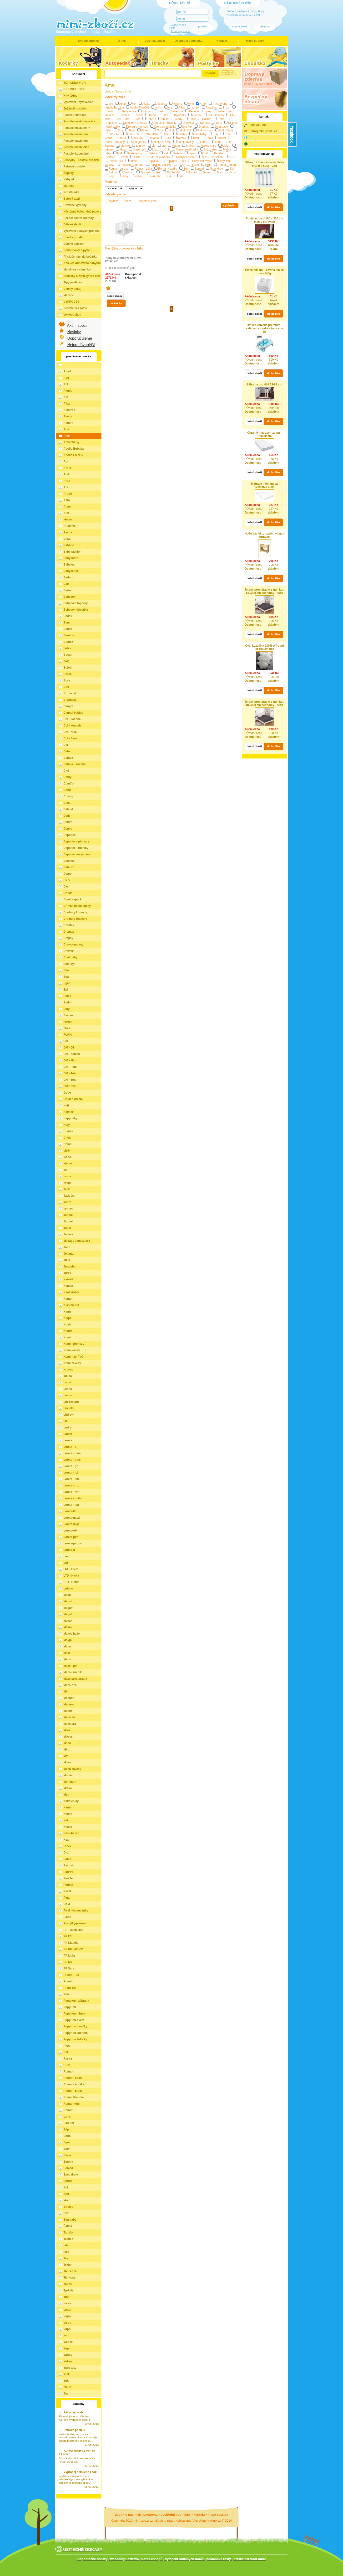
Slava (67, 2155)
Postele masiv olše (76, 147)
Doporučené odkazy (92, 2559)
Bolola (68, 667)
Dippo (68, 873)
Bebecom (70, 596)
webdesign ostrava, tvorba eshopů (136, 2559)
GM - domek (72, 1054)
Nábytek (69, 179)
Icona (67, 1157)
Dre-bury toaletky (75, 918)
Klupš (67, 1318)
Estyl (67, 1009)
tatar (67, 2245)
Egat (67, 983)
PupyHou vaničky (75, 2026)
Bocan (68, 654)
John (67, 1247)
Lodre (67, 1427)
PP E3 (68, 1936)
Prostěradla (71, 192)
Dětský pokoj (72, 289)
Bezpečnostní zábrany (79, 218)
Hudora (69, 1131)
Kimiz (67, 1311)
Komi (67, 1337)
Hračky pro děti (74, 237)
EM (66, 989)
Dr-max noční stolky (77, 906)
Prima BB (70, 1987)
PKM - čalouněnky (76, 1910)
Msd (66, 1794)
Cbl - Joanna (72, 719)
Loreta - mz (71, 1485)
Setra (67, 2136)
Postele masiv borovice (79, 121)
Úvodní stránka (88, 40)
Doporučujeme (79, 338)
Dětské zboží (72, 224)
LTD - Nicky (71, 1575)
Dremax (69, 931)
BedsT (68, 616)
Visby (67, 2322)
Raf (66, 2052)
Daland (68, 809)
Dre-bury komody (75, 912)
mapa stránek (218, 2514)
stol (66, 2200)
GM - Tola (70, 1079)
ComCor (69, 783)
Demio (68, 828)
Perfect (68, 1884)
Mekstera (70, 1723)
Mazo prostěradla (75, 1678)
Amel (67, 435)
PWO (67, 2045)
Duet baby (70, 957)
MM (66, 1756)
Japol (67, 1228)
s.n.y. (67, 2116)
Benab (68, 629)
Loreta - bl (70, 1447)
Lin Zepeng (71, 1401)
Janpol (68, 1215)
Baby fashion (72, 551)
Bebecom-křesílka (76, 609)
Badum (68, 577)
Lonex (68, 1434)
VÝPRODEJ (71, 301)
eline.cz (215, 2520)
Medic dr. (70, 1717)
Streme (68, 2206)
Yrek (67, 2374)
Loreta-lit (70, 1511)
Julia (67, 1260)
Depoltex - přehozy (76, 841)
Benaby (69, 635)
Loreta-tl (69, 1550)
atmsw (68, 519)
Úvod (108, 91)
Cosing (68, 796)
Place (67, 1917)
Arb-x (67, 468)
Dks (66, 886)
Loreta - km (71, 1479)
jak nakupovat (147, 2514)
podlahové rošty (218, 2559)
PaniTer (69, 1878)
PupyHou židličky (75, 2039)
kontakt (199, 2514)
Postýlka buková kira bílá (124, 248)
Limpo (68, 1395)
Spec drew (71, 2174)
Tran (67, 2297)
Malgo (68, 1640)
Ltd (66, 1562)
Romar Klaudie (74, 2097)
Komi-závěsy (72, 1363)
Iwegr (67, 1182)
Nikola (68, 1826)
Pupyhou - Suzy (74, 2013)
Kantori (69, 1298)
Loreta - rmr (72, 1492)
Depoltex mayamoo (77, 854)
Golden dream (73, 1099)
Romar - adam (73, 2078)
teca (66, 2252)
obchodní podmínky (176, 2514)
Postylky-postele (75, 1923)
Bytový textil (72, 198)
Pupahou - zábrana (76, 2000)
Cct (66, 745)
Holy (67, 1125)
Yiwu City (70, 2367)
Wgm (67, 2348)
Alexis (68, 416)
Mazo (67, 1659)
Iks (66, 1170)
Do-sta (68, 893)
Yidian (68, 2361)
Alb (66, 397)
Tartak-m (70, 2232)
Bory (67, 680)
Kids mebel (71, 1305)
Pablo (67, 1859)
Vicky (67, 2303)
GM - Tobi (70, 1073)
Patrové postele (74, 166)
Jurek (67, 1273)
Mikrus (68, 1736)
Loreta (68, 1440)
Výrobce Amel (122, 91)
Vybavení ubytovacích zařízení (79, 102)
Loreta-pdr (71, 1537)
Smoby (68, 2161)
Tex (66, 2258)
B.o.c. (67, 538)
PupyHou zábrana (76, 2033)
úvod (118, 2514)
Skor (67, 2148)
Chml (67, 1144)
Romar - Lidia (73, 2091)
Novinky (74, 332)
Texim (68, 2264)
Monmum (70, 1781)
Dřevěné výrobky (75, 205)
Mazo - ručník (73, 1672)
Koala (67, 1324)
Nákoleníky (71, 1801)
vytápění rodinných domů (184, 2559)
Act (66, 384)
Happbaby (70, 1118)
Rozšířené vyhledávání (228, 72)
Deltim (68, 822)
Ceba (67, 751)
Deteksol (70, 860)
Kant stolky (71, 1292)
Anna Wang (71, 442)
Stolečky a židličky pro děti (82, 276)
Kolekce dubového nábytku (82, 263)
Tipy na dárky (73, 282)
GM (66, 1041)
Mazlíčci (69, 295)
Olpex (67, 1846)
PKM (67, 1904)
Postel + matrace (75, 115)
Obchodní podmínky (188, 40)
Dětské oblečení (74, 243)
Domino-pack (73, 899)
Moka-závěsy (72, 1769)
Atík (66, 513)
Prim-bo (69, 1981)
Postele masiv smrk (77, 128)
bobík (67, 648)
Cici (66, 770)
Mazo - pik (70, 1665)
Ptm (66, 1994)
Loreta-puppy (73, 1543)
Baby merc (71, 558)
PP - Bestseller (74, 1930)
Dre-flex (69, 925)
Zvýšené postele (75, 108)
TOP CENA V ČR (75, 82)
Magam (68, 1608)
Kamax (68, 1286)
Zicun (67, 2387)
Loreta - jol (71, 1472)
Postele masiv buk (76, 134)
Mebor (68, 1711)
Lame (67, 1382)
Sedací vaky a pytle (77, 250)
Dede (67, 815)
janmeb (69, 1208)
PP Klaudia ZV (73, 1949)
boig (67, 661)
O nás (122, 40)
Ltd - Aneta (71, 1569)
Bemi (67, 622)
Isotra (67, 1176)
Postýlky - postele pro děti (81, 160)
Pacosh (69, 1865)
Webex (68, 2342)
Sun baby (70, 2219)
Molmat (69, 1775)
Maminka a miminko (77, 269)
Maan (67, 1595)
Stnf (66, 2194)
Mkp (66, 1749)
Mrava (68, 1788)
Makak (68, 1620)
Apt (66, 461)
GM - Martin (71, 1060)
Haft (66, 1105)
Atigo (67, 506)
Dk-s (67, 880)
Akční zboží (77, 325)
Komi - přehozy (74, 1343)
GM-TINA (70, 1086)
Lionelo (69, 1408)
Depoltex (70, 835)
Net (66, 1820)
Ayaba (68, 532)
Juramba (70, 1266)
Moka (67, 1762)
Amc (67, 429)
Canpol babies (73, 712)
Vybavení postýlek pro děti (82, 231)
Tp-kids (69, 2290)
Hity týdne (70, 95)
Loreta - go (71, 1466)
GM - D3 (69, 1047)
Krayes (68, 1369)
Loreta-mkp (71, 1524)
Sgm (67, 2142)
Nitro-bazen (71, 1833)
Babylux (69, 564)
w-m (66, 2335)
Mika (67, 1730)
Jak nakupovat (155, 40)
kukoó (68, 1376)
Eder (67, 970)
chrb (67, 1150)
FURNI (68, 1034)
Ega (66, 976)
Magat (68, 1614)
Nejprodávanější (81, 345)
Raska (68, 2058)
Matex (68, 1646)
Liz (66, 1421)
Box (66, 687)
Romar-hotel (72, 2103)
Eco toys (70, 964)
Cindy (67, 777)
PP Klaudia (71, 1942)
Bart (66, 584)
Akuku (68, 390)
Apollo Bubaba (74, 448)
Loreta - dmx (72, 1459)
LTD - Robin (72, 1582)
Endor (68, 1002)
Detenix (69, 867)
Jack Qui (70, 1195)
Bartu (67, 590)
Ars (66, 487)
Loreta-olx (70, 1530)
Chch (67, 1137)
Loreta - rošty (73, 1498)
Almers (68, 423)
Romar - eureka (74, 2084)
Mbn (67, 1691)
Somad (68, 2168)
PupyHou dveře (74, 2020)
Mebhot (69, 1698)
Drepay (68, 938)
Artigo (68, 493)
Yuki (67, 2380)
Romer (68, 2110)
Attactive (70, 526)
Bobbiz (68, 642)
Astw (67, 500)
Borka (68, 674)
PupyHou (70, 2007)
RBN (67, 2065)
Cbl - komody (73, 725)
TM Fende (70, 2271)
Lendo (68, 1389)
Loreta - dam (72, 1453)
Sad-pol (69, 2123)
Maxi (67, 1653)
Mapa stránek (255, 40)
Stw (66, 2213)
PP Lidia (69, 1955)
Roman (68, 2071)
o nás (129, 2514)
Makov (68, 1627)
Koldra (68, 1331)
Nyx (66, 1839)
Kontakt (222, 40)
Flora (67, 1028)
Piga (67, 1897)
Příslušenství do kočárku (80, 256)
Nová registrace (180, 31)
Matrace (69, 185)
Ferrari (68, 1021)
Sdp (66, 2129)
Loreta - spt (71, 1504)
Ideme (68, 1163)
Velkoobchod (72, 314)
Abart (67, 371)
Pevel (67, 1891)
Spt (66, 2187)
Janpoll (69, 1221)
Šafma (68, 2226)
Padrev (68, 1872)
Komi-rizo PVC (73, 1356)
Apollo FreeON (74, 455)
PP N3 (68, 1962)
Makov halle (72, 1633)
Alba (67, 403)
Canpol (68, 706)
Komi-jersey (72, 1350)
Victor (68, 2309)
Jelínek (68, 1234)
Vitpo (67, 2329)
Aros (67, 481)
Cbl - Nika (70, 732)
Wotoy (68, 2355)
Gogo (67, 1092)
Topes (68, 2284)
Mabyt (68, 1601)
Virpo (67, 2316)
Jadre (67, 1202)
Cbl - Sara (70, 738)
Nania (67, 1807)
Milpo (67, 1743)
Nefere (68, 1814)
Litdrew (69, 1414)
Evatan (68, 1015)
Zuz (66, 2393)
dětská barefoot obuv (249, 2559)
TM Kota (69, 2277)
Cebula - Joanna (75, 764)
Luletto (68, 1588)
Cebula (68, 757)
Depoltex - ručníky (76, 848)
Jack (67, 1189)
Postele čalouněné (76, 153)
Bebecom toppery (76, 603)
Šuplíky (69, 173)
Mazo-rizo (70, 1685)
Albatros (69, 410)
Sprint (68, 2181)
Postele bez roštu (75, 308)
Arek (67, 474)
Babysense (71, 571)
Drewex (69, 951)
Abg (66, 377)
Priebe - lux (71, 1975)
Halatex (69, 1112)
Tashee (68, 2239)
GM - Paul (70, 1067)
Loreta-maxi (72, 1517)
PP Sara (69, 1968)
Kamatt (68, 1279)
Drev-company (73, 944)
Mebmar (69, 1704)
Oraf (67, 1852)
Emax (67, 996)
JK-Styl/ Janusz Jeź (77, 1240)
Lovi (67, 1556)
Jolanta (69, 1253)
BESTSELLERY (74, 89)
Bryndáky (70, 699)
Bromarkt (70, 693)
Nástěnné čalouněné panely (82, 211)
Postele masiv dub (76, 140)
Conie (67, 790)
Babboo (69, 545)
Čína (67, 803)
